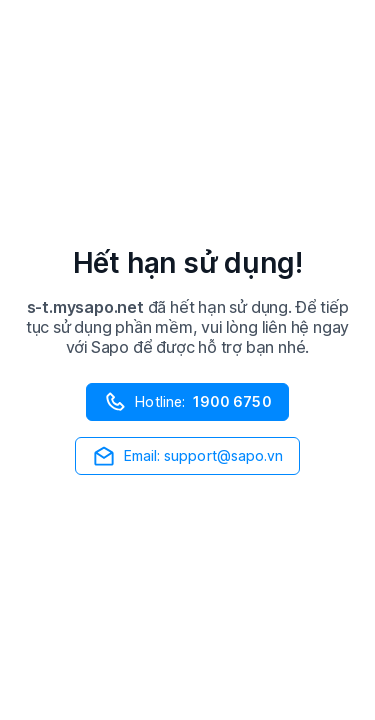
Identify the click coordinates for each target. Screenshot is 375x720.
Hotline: (187, 402)
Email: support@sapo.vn (188, 456)
